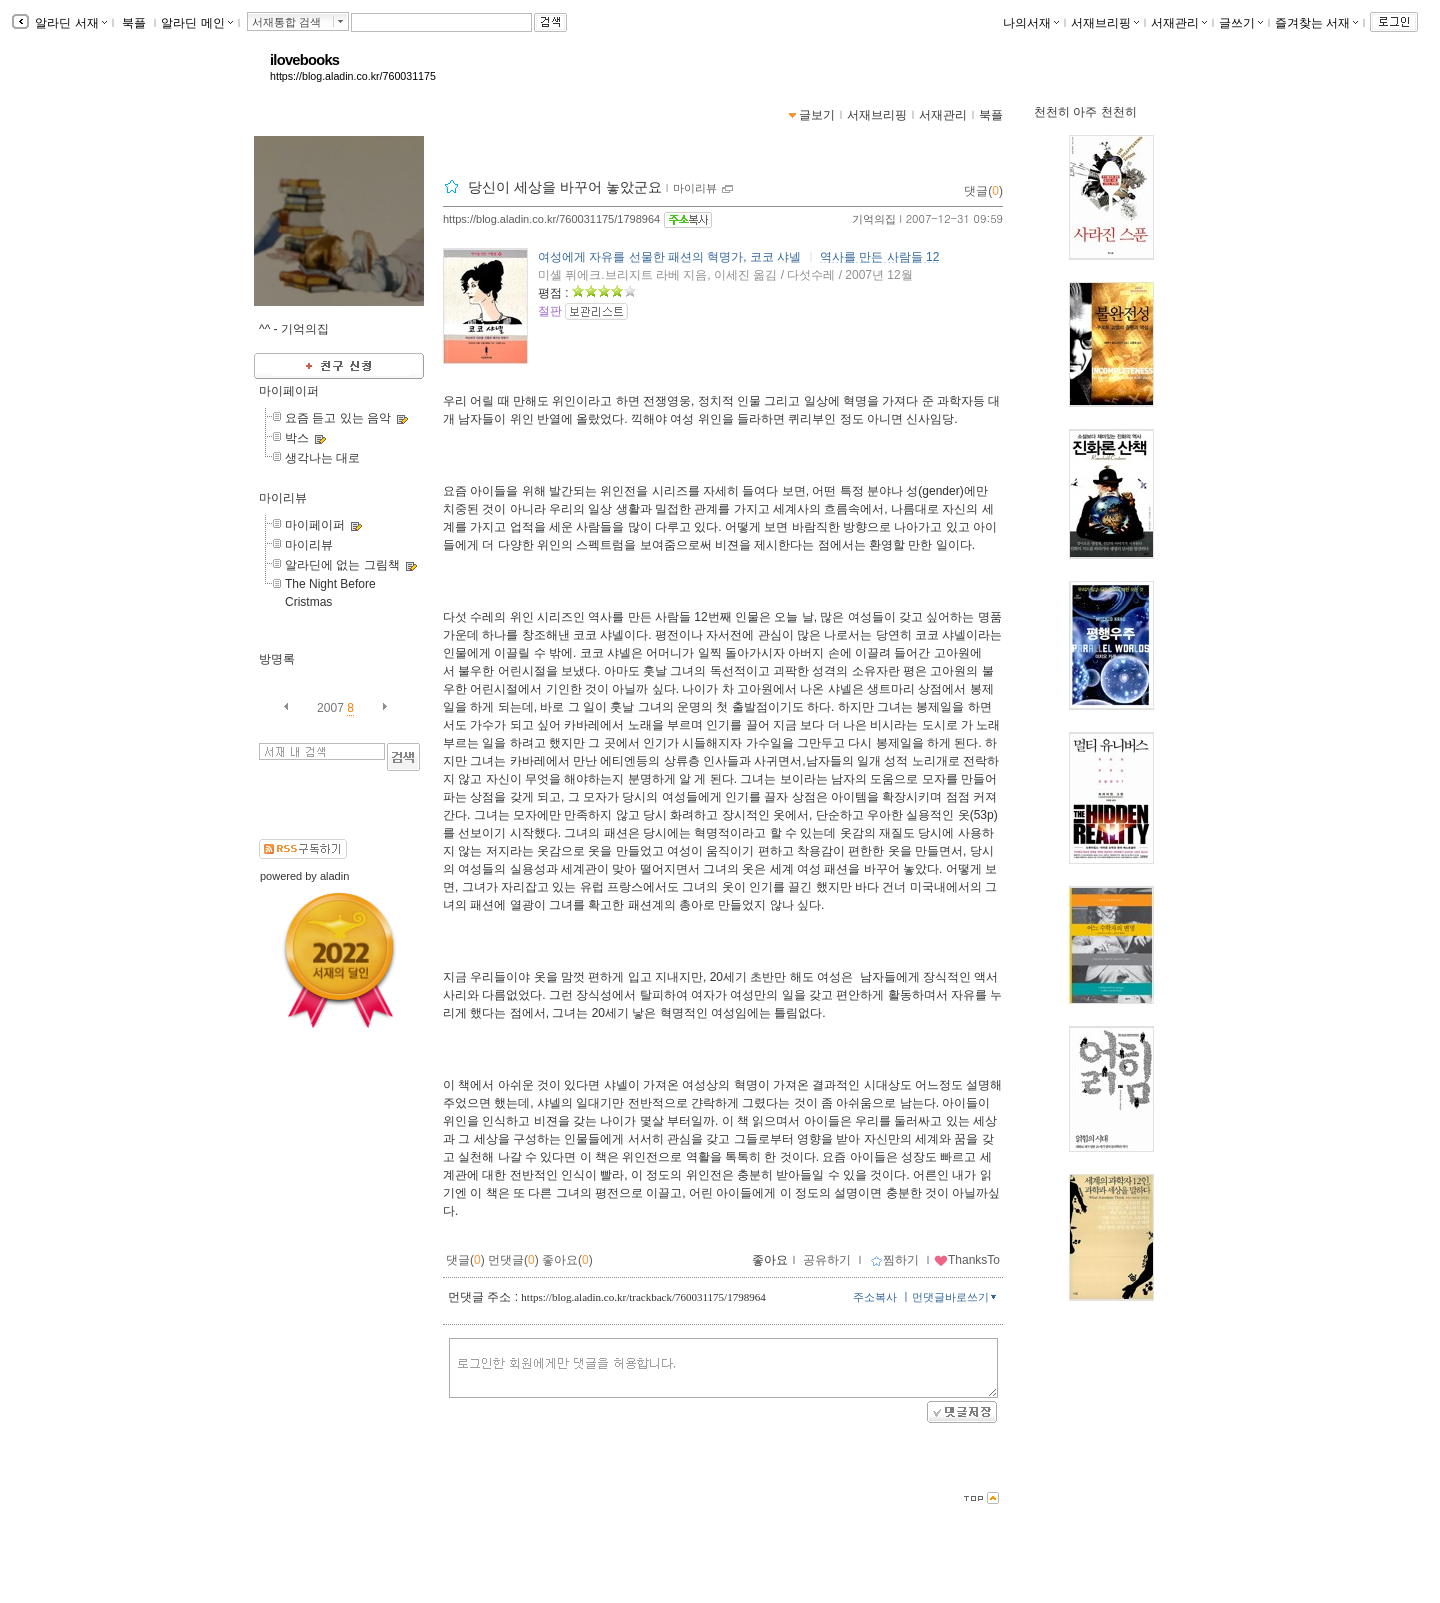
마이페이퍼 (289, 391)
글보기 (817, 115)
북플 (134, 23)
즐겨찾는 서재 (1316, 23)
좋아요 (770, 1260)
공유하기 (827, 1260)
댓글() (983, 191)
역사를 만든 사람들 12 (879, 257)
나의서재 (1031, 23)
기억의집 (874, 219)
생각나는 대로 (322, 458)
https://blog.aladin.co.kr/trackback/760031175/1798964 (643, 1297)
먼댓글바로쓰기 (956, 1297)
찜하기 (894, 1260)
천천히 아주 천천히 (1085, 112)
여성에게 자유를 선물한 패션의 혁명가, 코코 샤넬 (669, 257)
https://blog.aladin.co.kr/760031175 (353, 76)
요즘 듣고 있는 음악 (338, 418)
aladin (334, 876)
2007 (330, 708)
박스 (297, 438)
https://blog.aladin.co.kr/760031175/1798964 (551, 219)
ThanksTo (967, 1260)
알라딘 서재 (69, 23)
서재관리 (1179, 23)
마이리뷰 (283, 498)
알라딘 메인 (196, 23)
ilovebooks (304, 60)
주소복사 (875, 1297)
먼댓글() (513, 1260)
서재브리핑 (1105, 23)
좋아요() (567, 1260)
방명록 (277, 659)
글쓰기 (1241, 23)
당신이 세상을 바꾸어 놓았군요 (565, 187)
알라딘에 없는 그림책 (342, 565)
